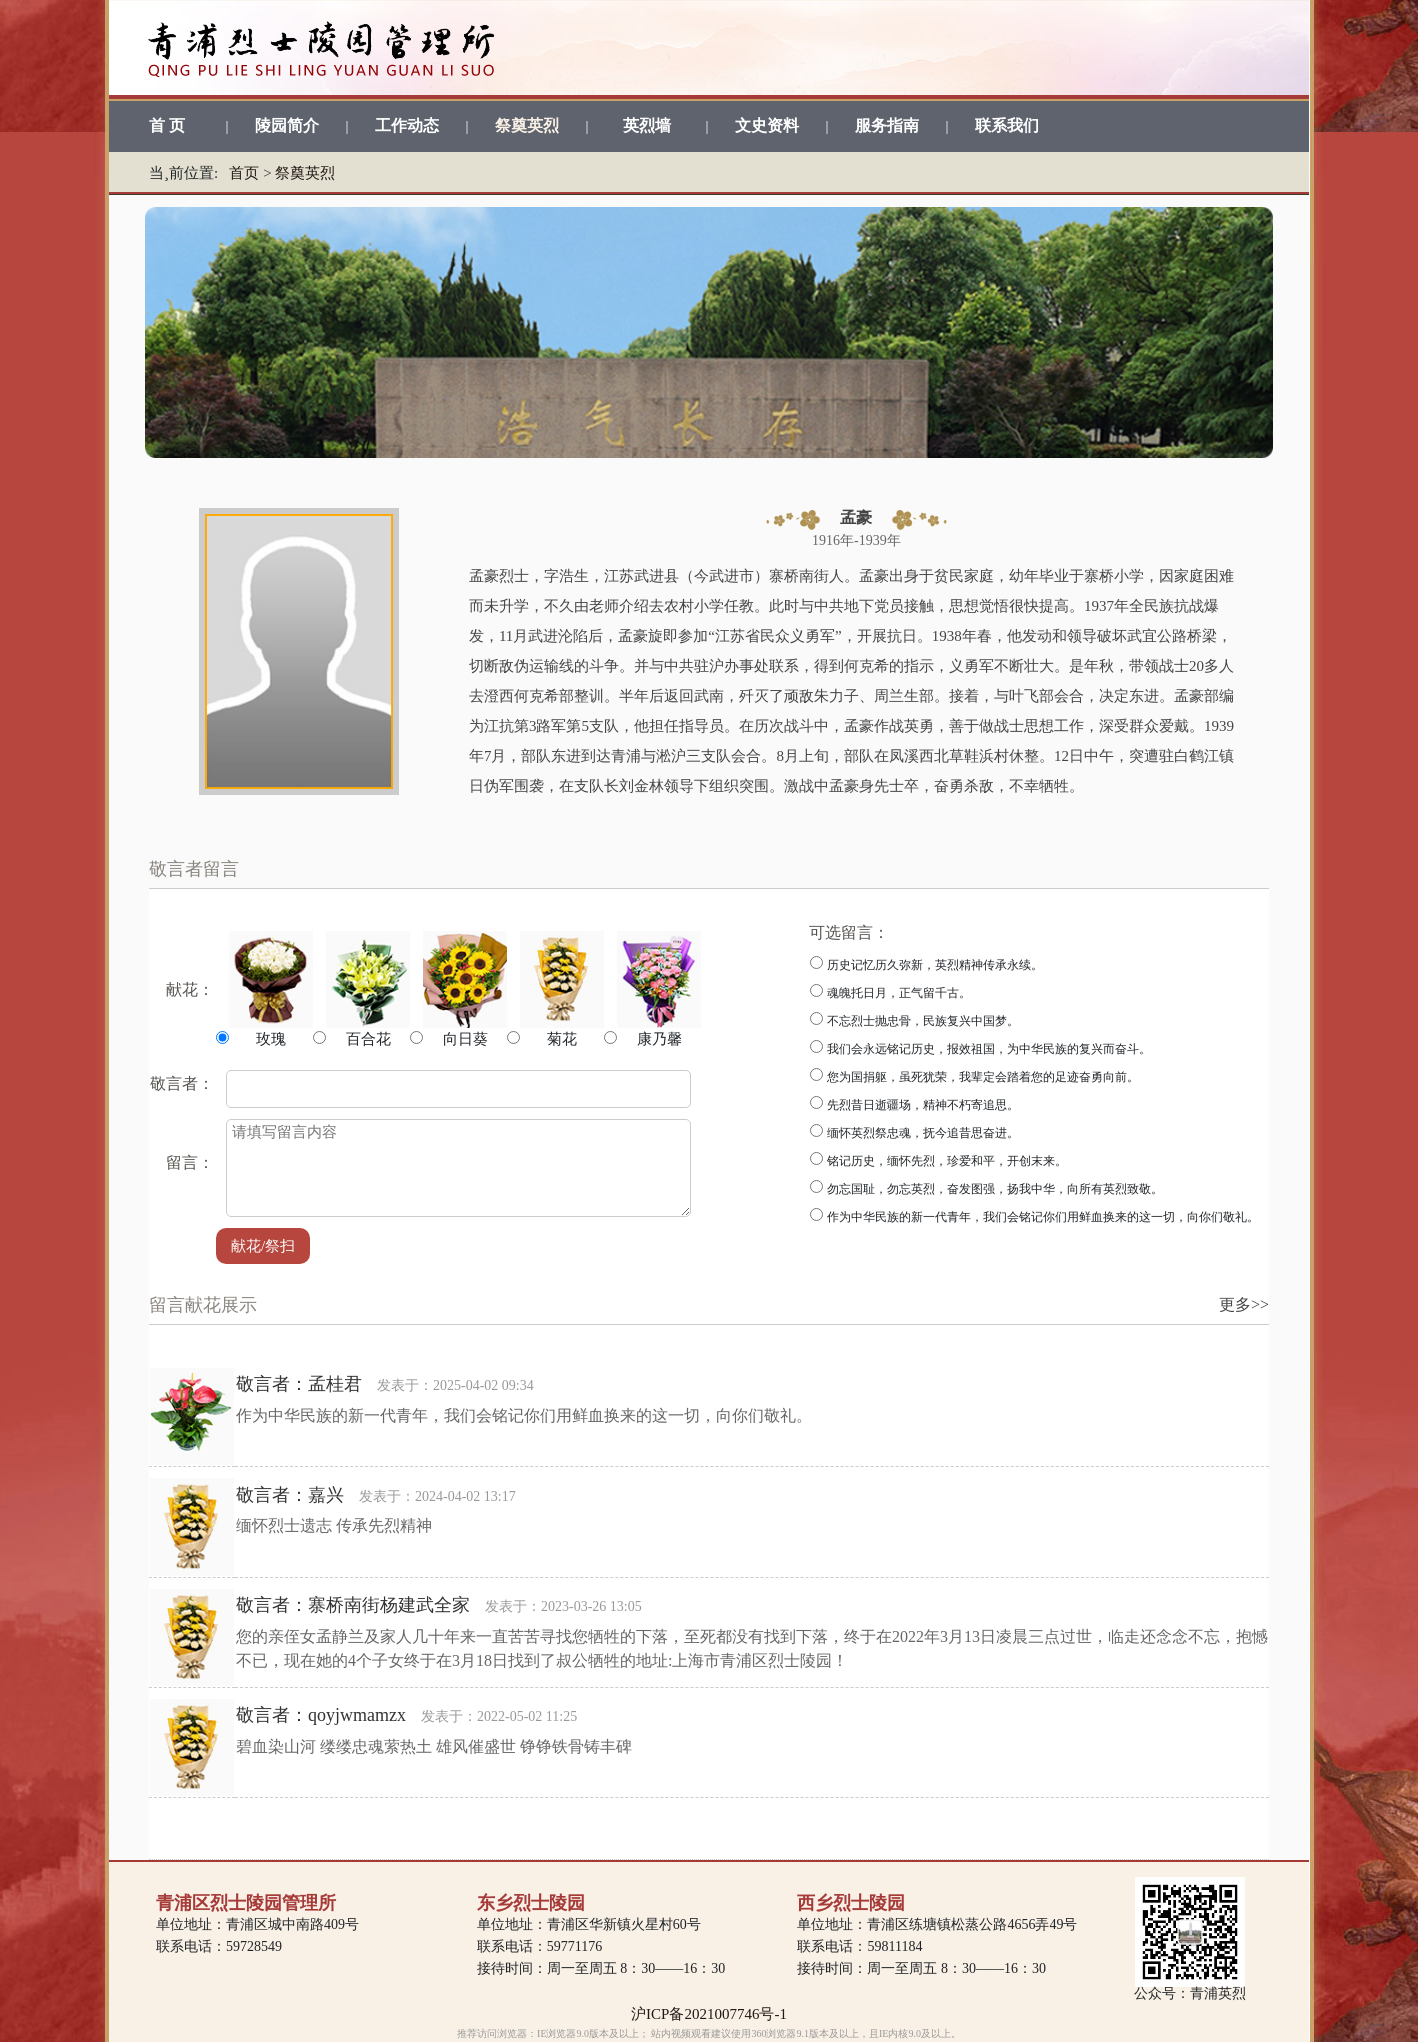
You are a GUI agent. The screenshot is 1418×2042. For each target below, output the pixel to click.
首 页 (167, 125)
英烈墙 (647, 125)
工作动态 (407, 125)
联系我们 (1007, 125)
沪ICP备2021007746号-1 (709, 2014)
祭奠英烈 (527, 125)
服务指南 (887, 125)
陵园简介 (287, 125)
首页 (244, 173)
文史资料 (767, 125)
